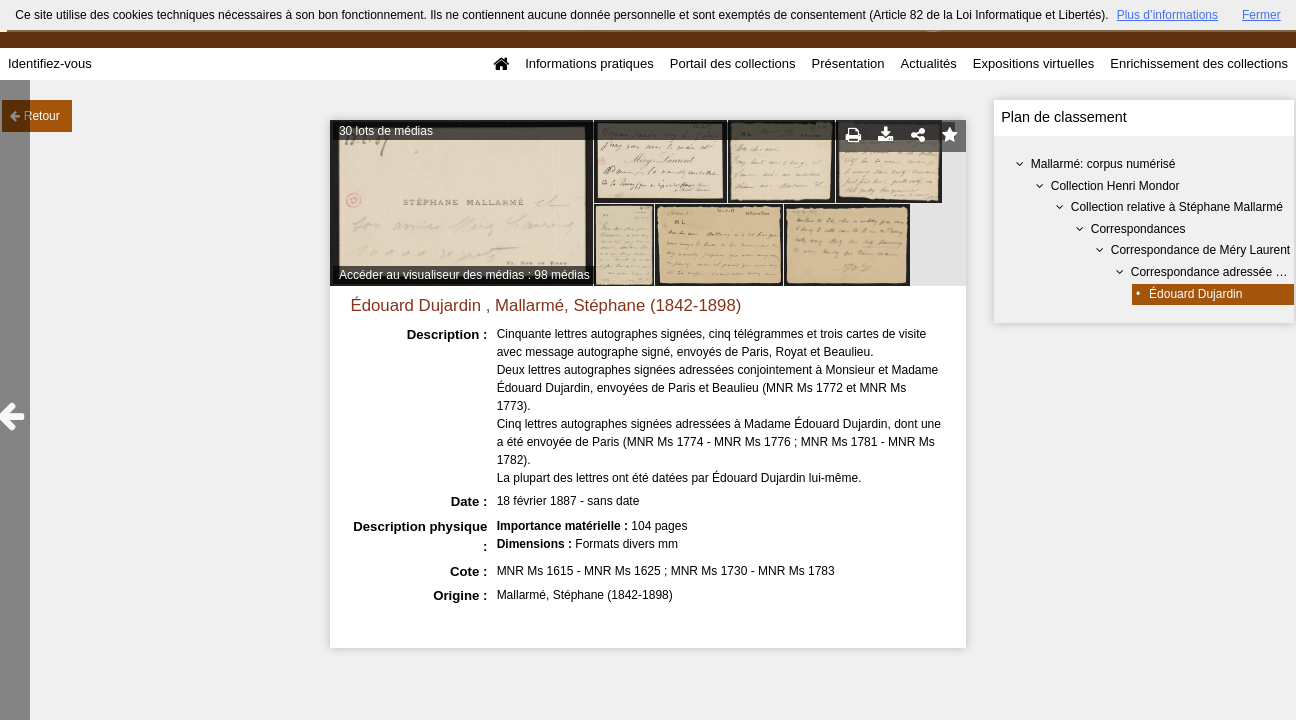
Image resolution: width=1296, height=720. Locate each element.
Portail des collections (733, 63)
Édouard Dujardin (1195, 294)
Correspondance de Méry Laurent (1200, 250)
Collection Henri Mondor (1115, 186)
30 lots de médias (386, 131)
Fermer (1261, 15)
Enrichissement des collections (1199, 63)
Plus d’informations (1167, 15)
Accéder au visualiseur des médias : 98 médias (464, 275)
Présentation (847, 63)
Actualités (928, 63)
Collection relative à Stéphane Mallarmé (1177, 207)
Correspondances (1138, 229)
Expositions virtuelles (1033, 63)
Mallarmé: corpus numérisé (1103, 164)
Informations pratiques (589, 63)
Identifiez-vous (50, 63)
